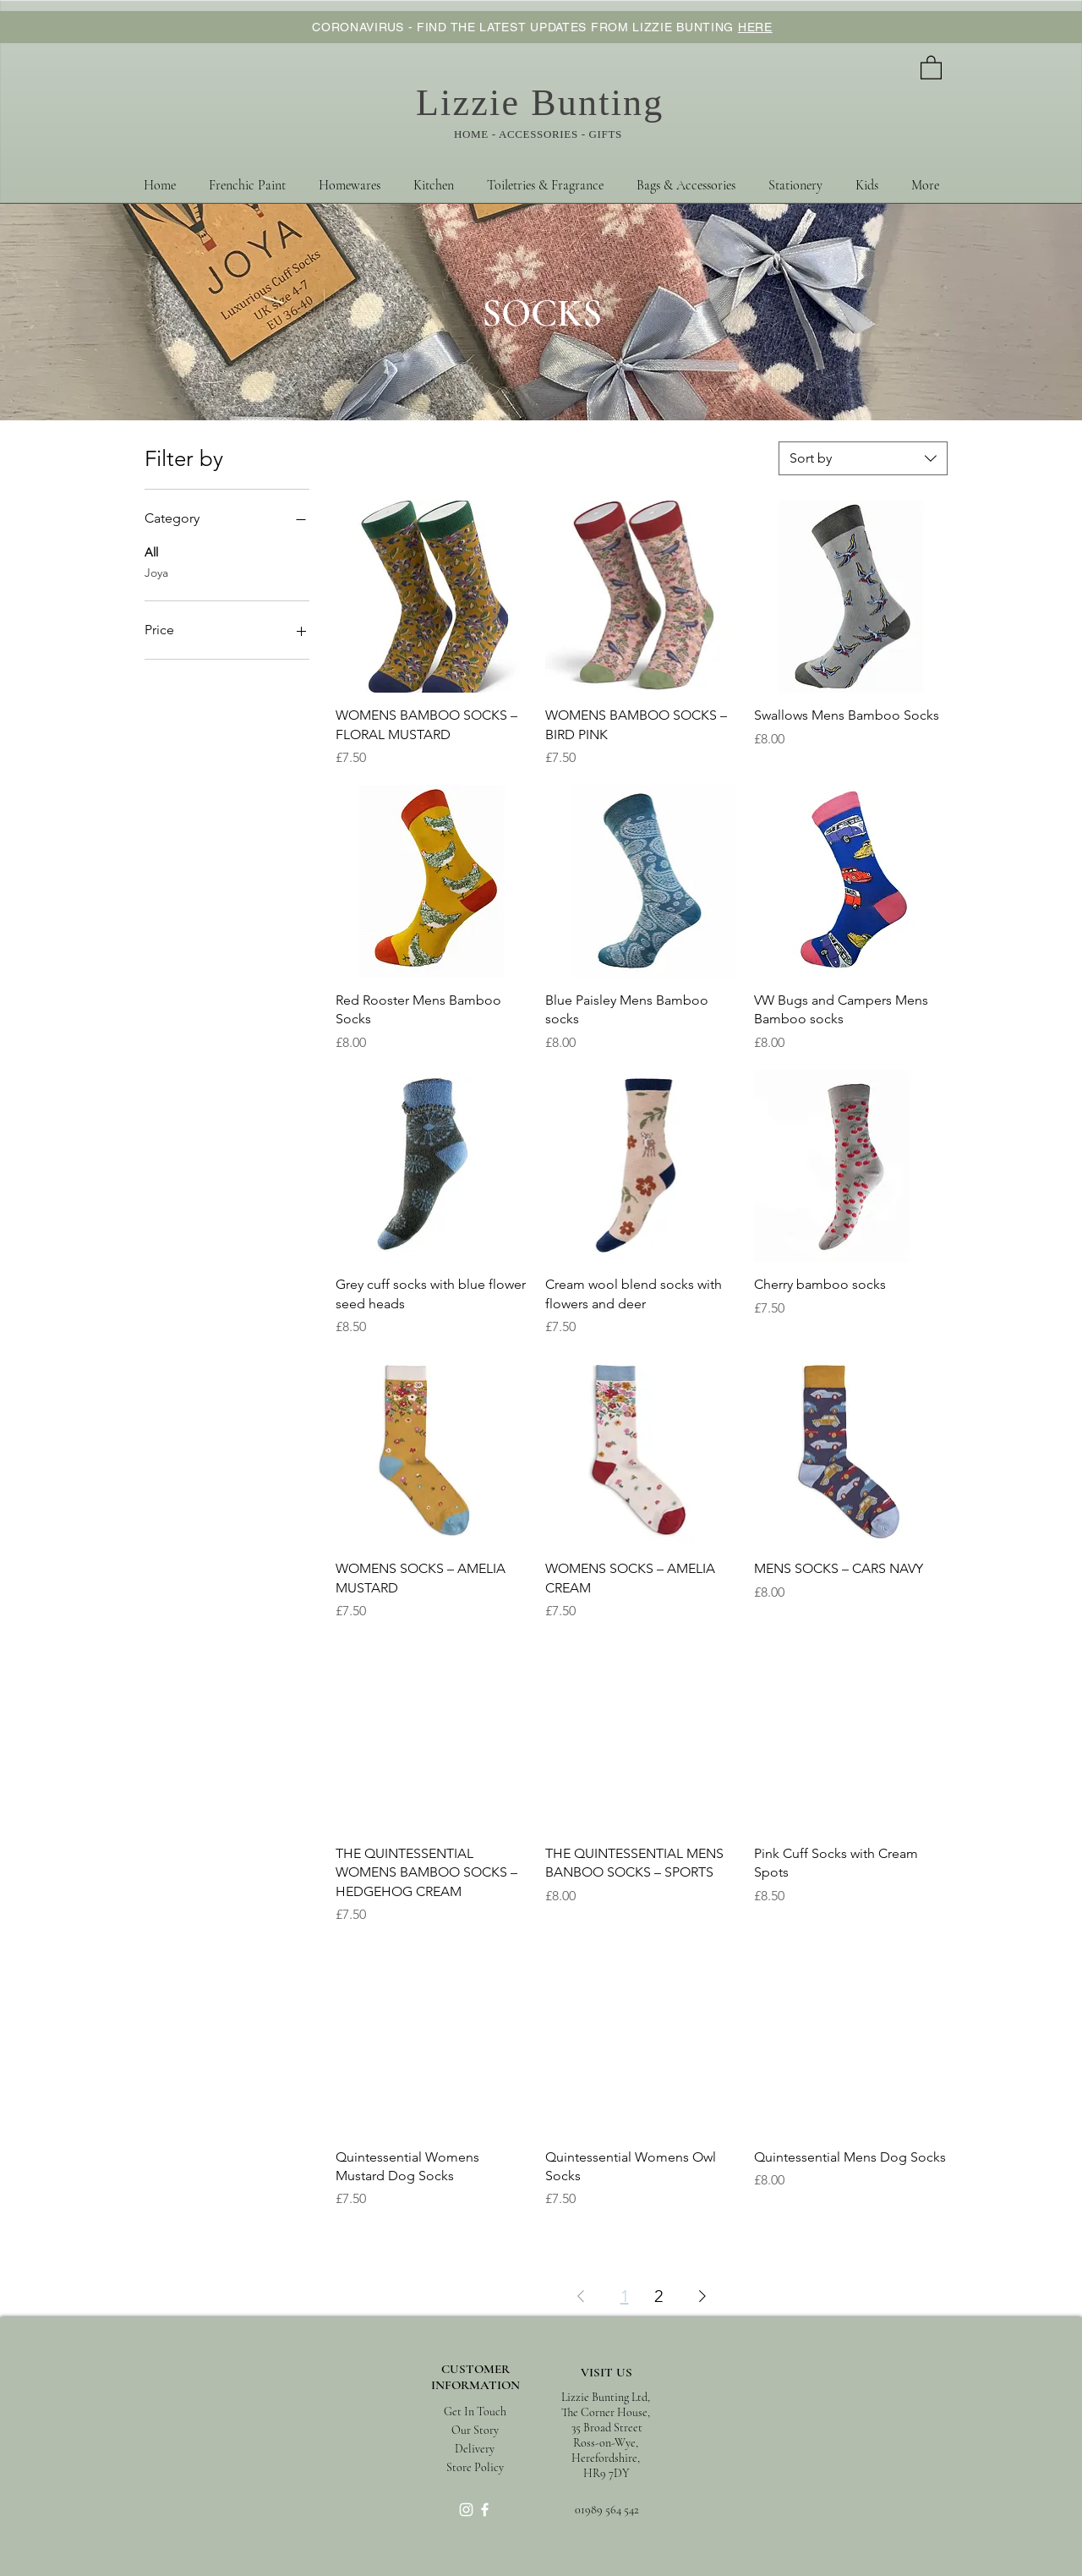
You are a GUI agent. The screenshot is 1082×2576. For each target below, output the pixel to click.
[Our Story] (475, 2429)
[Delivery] (474, 2448)
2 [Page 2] (658, 2296)
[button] (931, 66)
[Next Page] (702, 2296)
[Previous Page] (581, 2296)
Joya (156, 571)
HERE (755, 27)
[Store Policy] (474, 2466)
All (151, 551)
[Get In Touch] (475, 2411)
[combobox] (863, 458)
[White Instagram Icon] (466, 2509)
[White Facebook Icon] (485, 2509)
